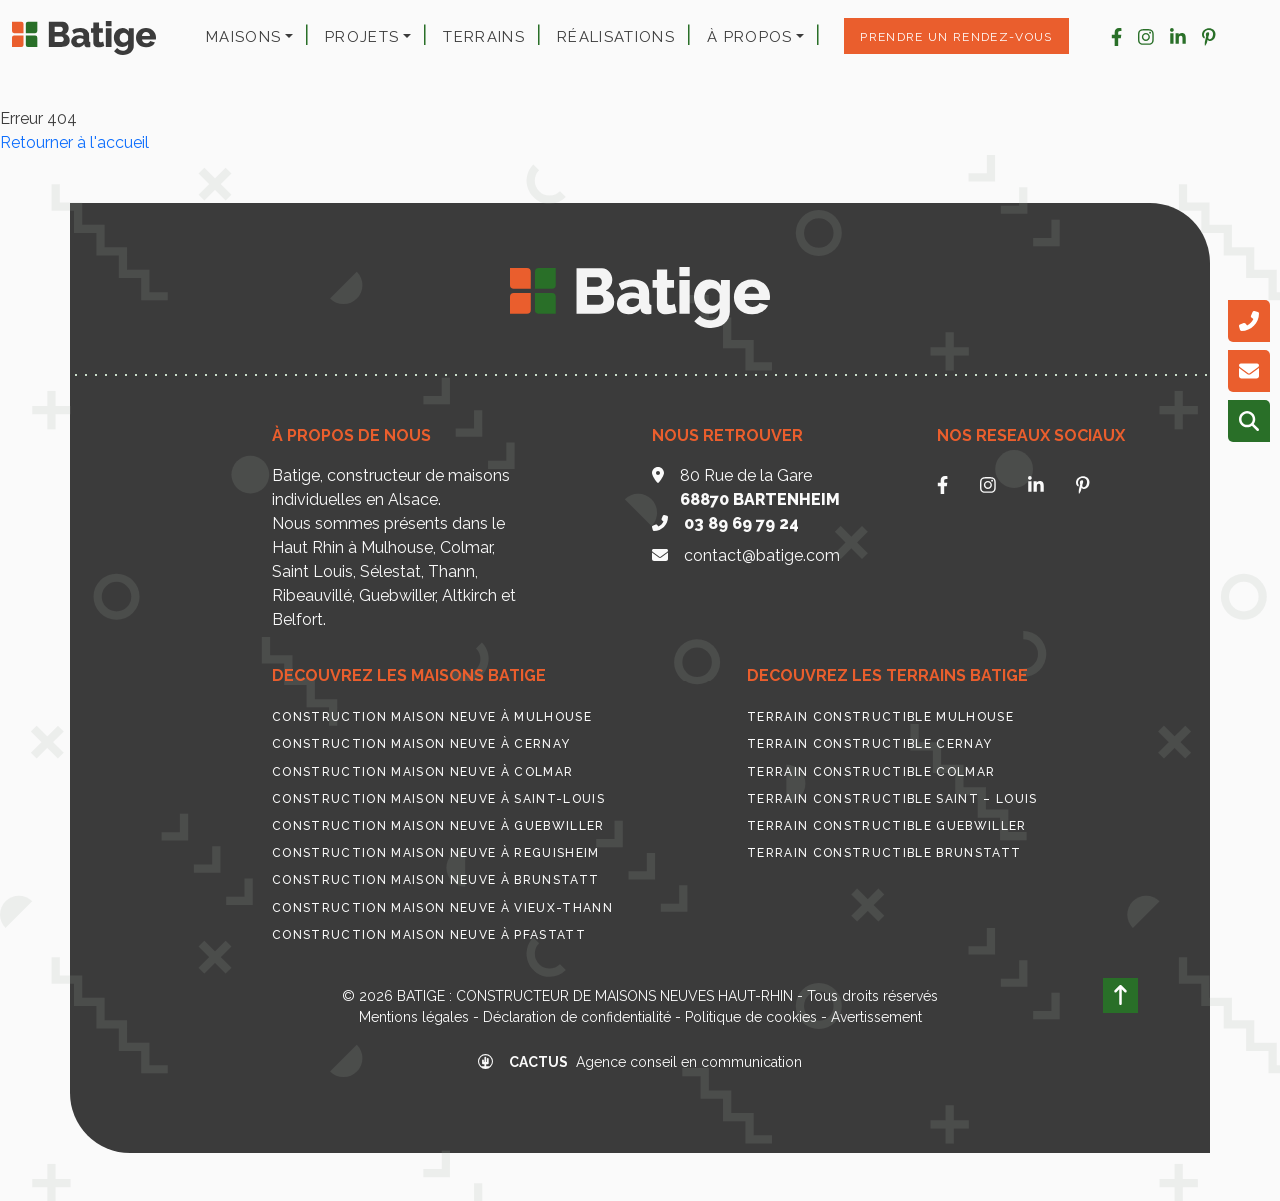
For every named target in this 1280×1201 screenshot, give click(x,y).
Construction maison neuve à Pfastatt (429, 935)
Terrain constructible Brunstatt (884, 853)
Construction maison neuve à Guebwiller (438, 826)
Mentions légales (414, 1017)
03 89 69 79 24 (741, 523)
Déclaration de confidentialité (577, 1017)
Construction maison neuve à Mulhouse (432, 717)
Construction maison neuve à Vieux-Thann (442, 908)
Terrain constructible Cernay (869, 744)
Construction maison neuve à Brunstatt (435, 880)
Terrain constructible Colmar (871, 772)
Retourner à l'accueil (74, 142)
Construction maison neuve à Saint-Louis (438, 799)
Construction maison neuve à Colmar (422, 772)
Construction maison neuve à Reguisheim (436, 853)
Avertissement (876, 1017)
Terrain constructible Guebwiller (887, 826)
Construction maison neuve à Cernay (421, 744)
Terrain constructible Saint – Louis (892, 799)
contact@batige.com (762, 555)
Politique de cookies (751, 1017)
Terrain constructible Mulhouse (880, 717)
